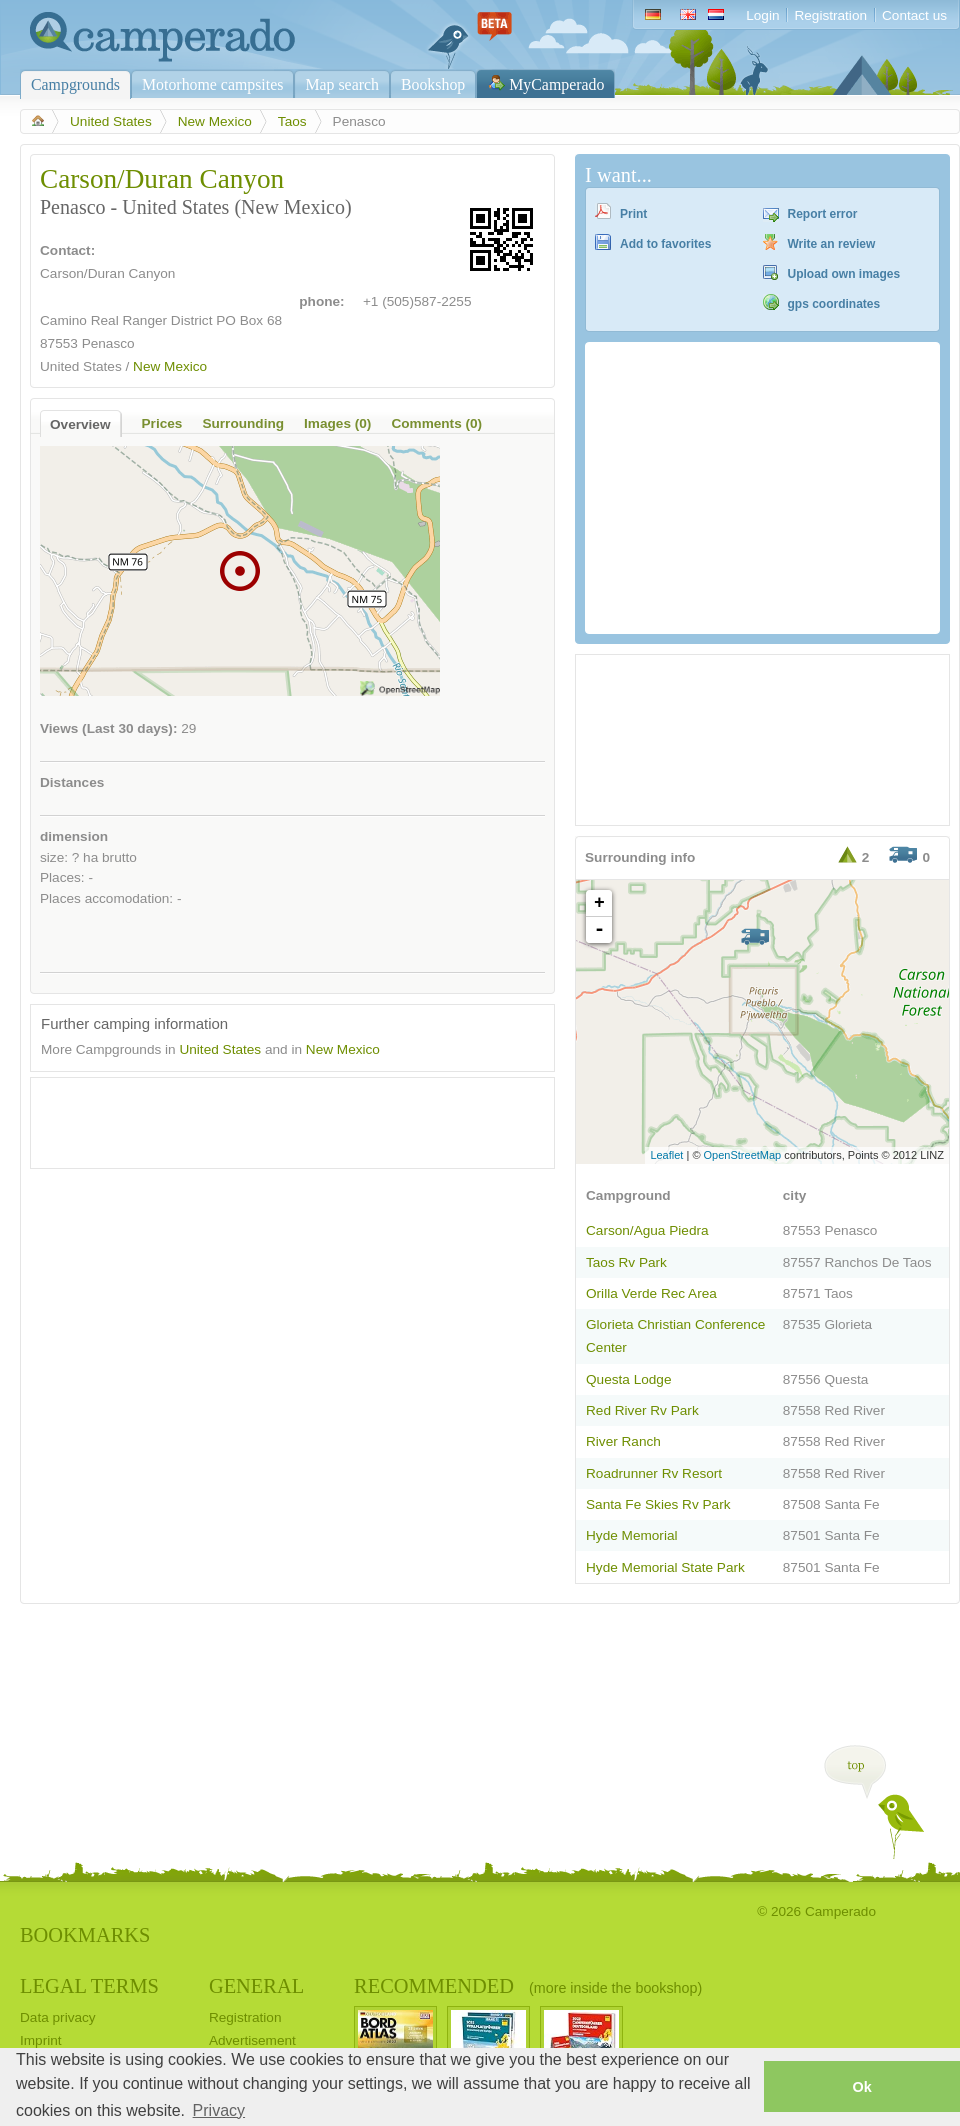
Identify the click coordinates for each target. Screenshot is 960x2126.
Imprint (41, 2040)
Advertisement (252, 2040)
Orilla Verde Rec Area (651, 1293)
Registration (830, 15)
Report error (823, 214)
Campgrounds (75, 84)
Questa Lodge (629, 1379)
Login (762, 15)
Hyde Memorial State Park (665, 1567)
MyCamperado (556, 84)
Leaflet (666, 1155)
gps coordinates (834, 304)
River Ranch (623, 1441)
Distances (72, 782)
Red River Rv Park (642, 1410)
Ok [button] (861, 2087)
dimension (74, 836)
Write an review (832, 244)
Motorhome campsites (212, 84)
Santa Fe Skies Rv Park (658, 1504)
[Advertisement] (275, 1118)
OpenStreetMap (743, 1155)
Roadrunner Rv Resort (654, 1473)
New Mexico (215, 121)
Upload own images (844, 274)
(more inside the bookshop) (615, 1988)
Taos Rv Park (626, 1262)
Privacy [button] (219, 2110)
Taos (292, 121)
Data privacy (58, 2017)
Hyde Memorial (632, 1535)
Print (633, 214)
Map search (342, 84)
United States (111, 121)
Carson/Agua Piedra (647, 1230)
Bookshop (433, 84)
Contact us (914, 15)
